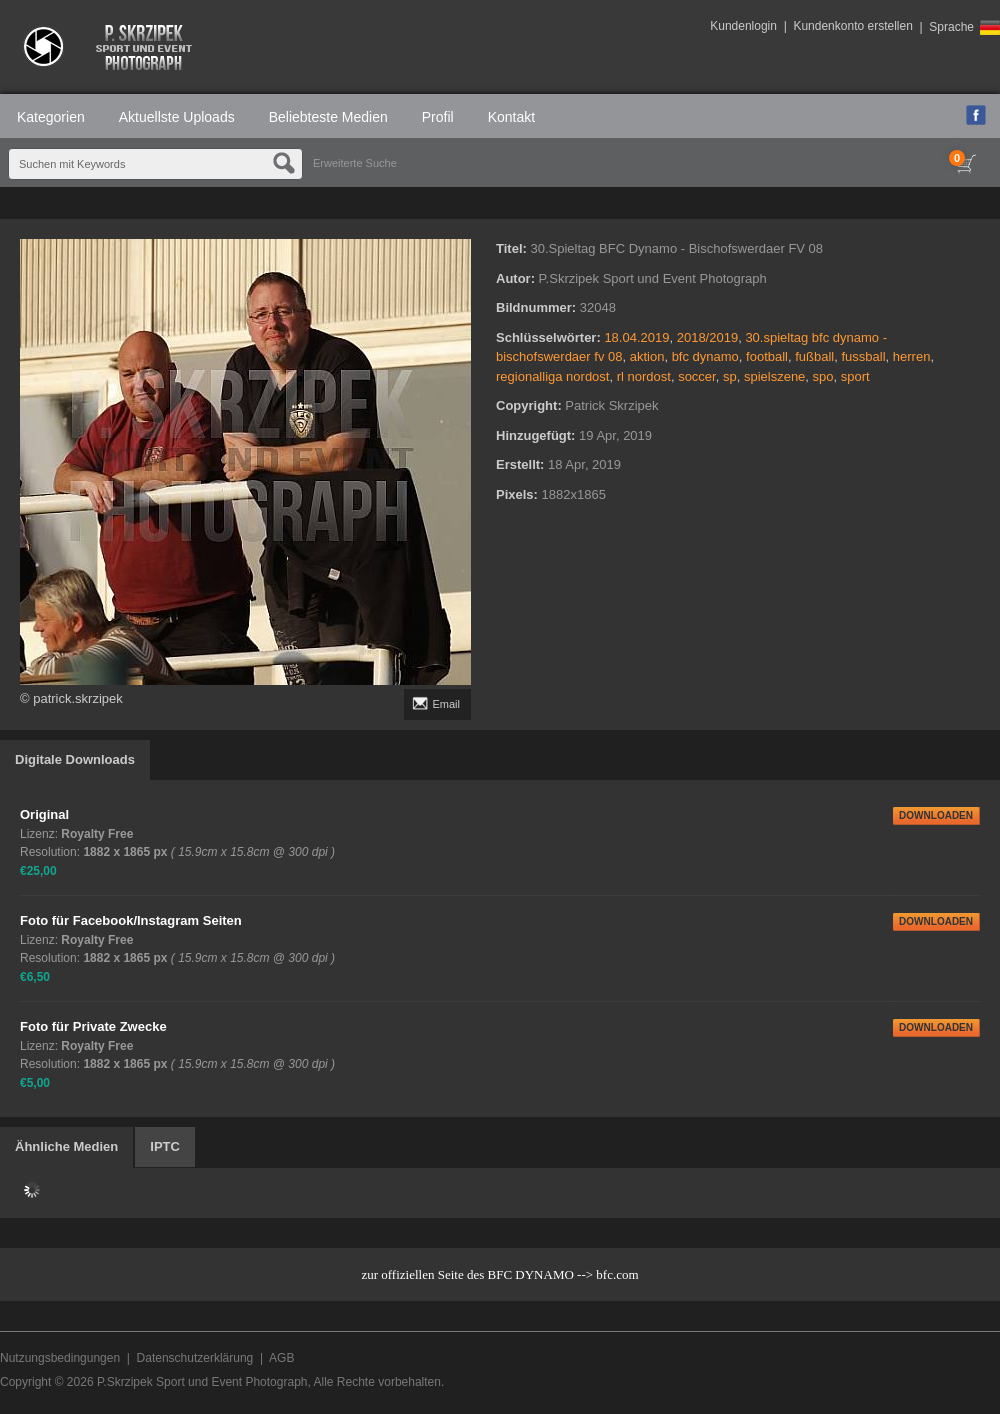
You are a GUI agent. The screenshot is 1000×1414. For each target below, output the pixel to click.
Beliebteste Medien (328, 117)
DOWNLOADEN (936, 815)
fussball (863, 356)
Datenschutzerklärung (195, 1358)
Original (44, 814)
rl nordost (644, 376)
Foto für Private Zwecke (93, 1026)
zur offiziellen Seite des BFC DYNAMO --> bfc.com (499, 1274)
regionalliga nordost (552, 376)
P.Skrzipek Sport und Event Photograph (202, 1382)
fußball (814, 356)
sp (730, 376)
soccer (697, 376)
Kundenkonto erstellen (852, 26)
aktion (647, 356)
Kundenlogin (743, 26)
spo (823, 376)
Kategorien (51, 117)
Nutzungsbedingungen (60, 1358)
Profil (438, 117)
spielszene (774, 376)
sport (855, 376)
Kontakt (511, 117)
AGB (281, 1358)
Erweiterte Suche (355, 163)
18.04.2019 (636, 337)
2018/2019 (707, 337)
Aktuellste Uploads (177, 117)
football (767, 356)
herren (912, 356)
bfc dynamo (705, 356)
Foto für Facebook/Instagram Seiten (131, 920)
